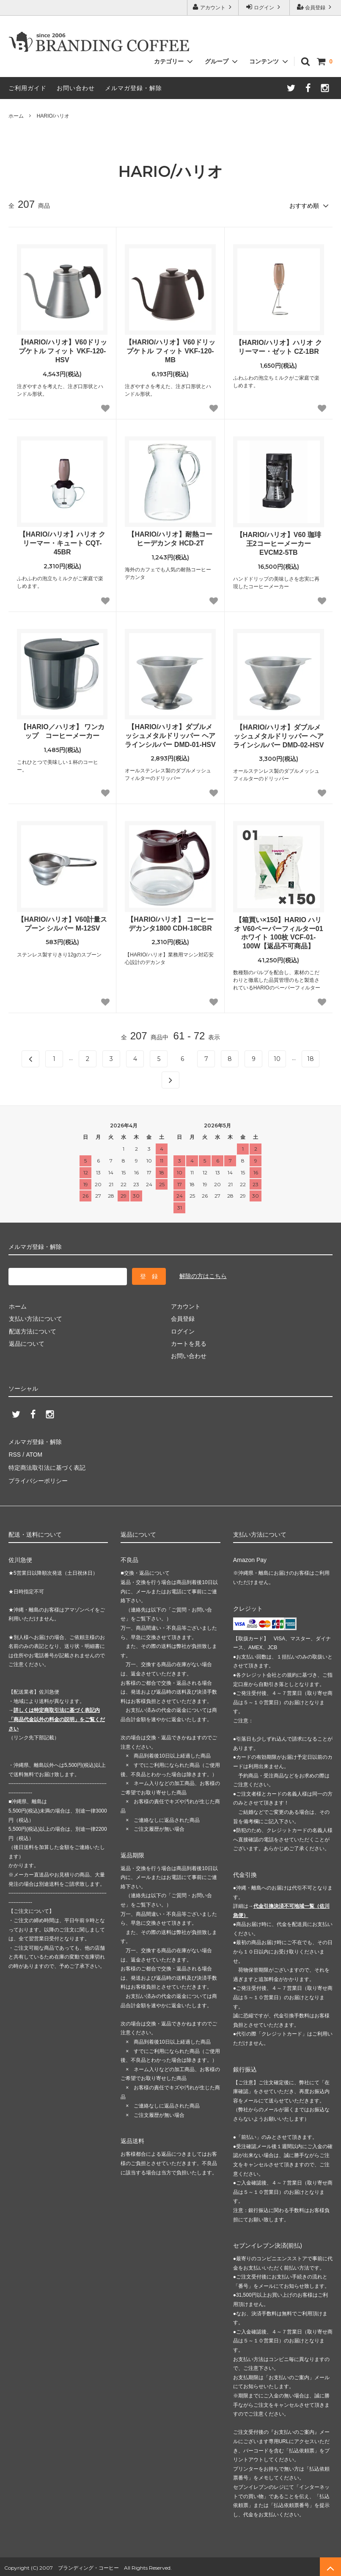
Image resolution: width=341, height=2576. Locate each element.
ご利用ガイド (27, 88)
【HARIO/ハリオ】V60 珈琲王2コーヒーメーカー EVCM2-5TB (278, 543)
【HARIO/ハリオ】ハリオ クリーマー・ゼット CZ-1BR (278, 347)
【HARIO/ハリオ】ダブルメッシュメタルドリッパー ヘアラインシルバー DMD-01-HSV (170, 735)
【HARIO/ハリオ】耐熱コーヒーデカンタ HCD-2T (170, 539)
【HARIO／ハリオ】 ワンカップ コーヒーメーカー (62, 731)
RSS (14, 1453)
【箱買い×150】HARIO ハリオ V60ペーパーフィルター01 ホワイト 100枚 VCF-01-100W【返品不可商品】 (278, 932)
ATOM (33, 1453)
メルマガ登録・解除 (133, 88)
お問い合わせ (76, 88)
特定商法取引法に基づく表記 (46, 1465)
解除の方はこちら (203, 1275)
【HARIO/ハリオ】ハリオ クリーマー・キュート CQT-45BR (62, 543)
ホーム (16, 116)
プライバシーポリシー (38, 1478)
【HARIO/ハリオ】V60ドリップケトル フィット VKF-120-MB (170, 351)
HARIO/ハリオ (53, 116)
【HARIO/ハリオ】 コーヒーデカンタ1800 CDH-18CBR (170, 923)
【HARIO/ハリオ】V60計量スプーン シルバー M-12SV (62, 923)
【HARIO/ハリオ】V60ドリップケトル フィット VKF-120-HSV (62, 351)
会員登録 (315, 7)
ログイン (264, 7)
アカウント (213, 7)
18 (310, 1058)
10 (277, 1058)
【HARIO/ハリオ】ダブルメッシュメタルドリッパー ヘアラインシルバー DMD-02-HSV (278, 735)
